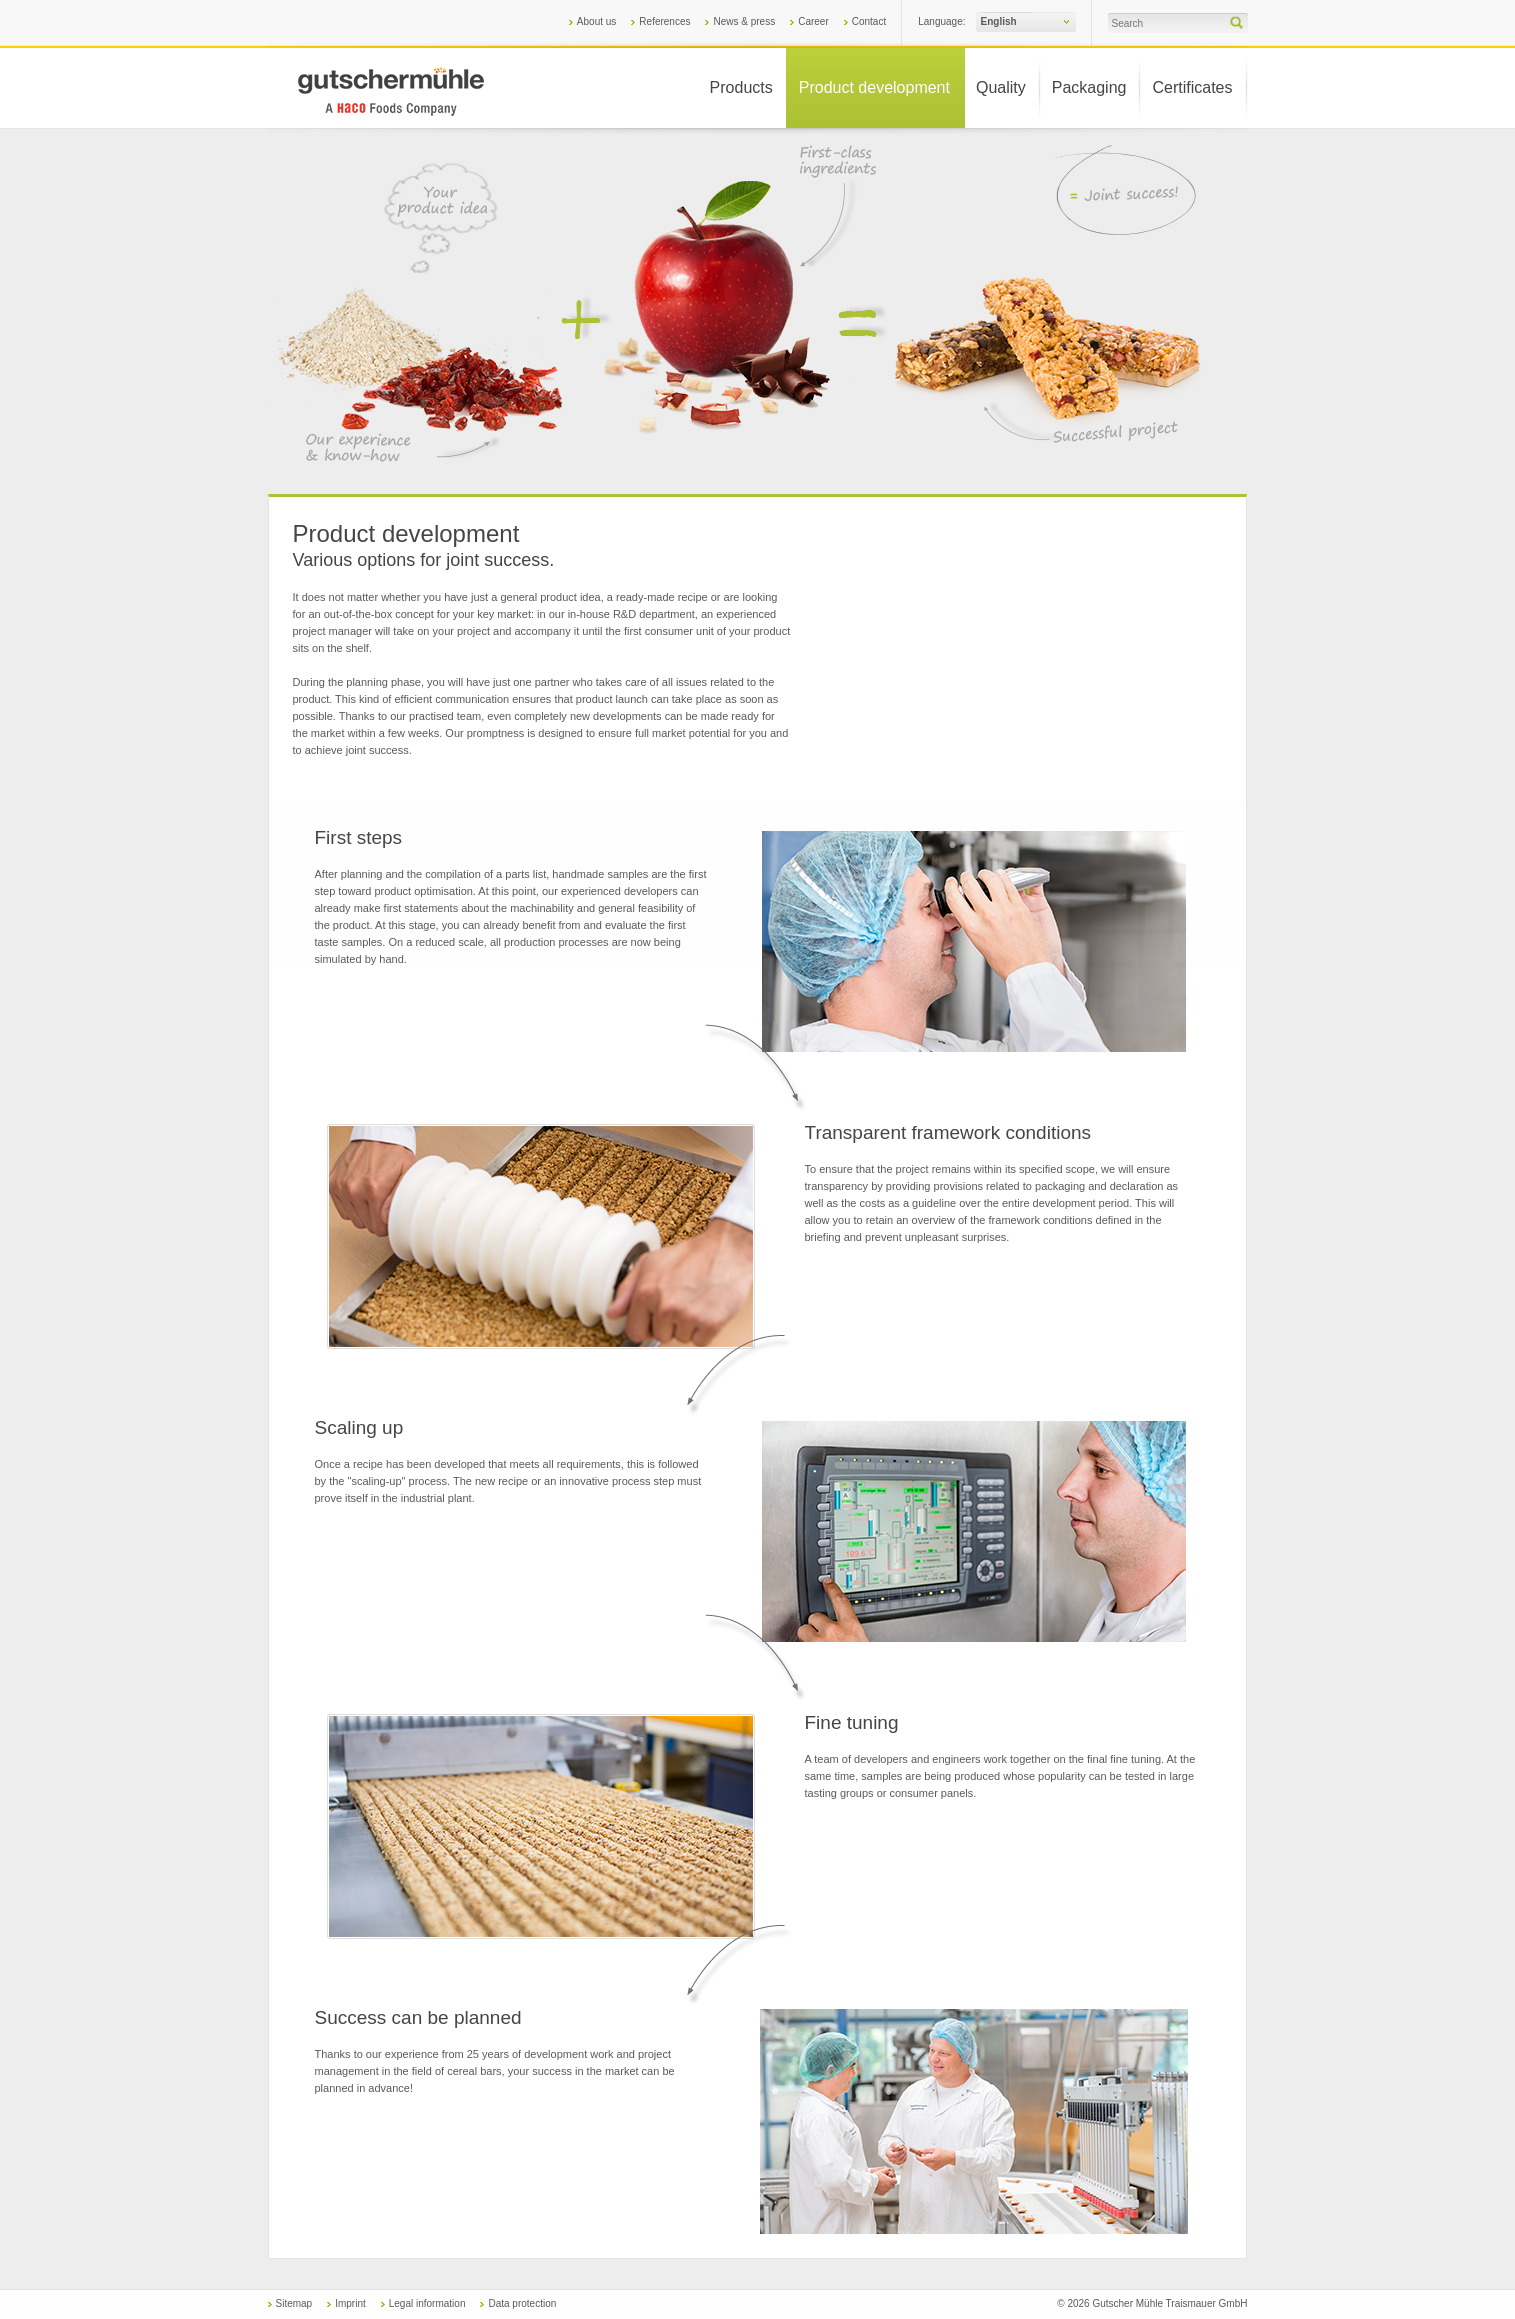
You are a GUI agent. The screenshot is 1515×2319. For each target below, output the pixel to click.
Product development (874, 87)
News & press (744, 21)
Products (741, 87)
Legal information (427, 2303)
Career (813, 21)
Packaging (1089, 87)
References (664, 21)
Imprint (350, 2303)
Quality (1001, 87)
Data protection (522, 2303)
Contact (869, 21)
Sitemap (294, 2303)
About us (596, 21)
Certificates (1192, 87)
